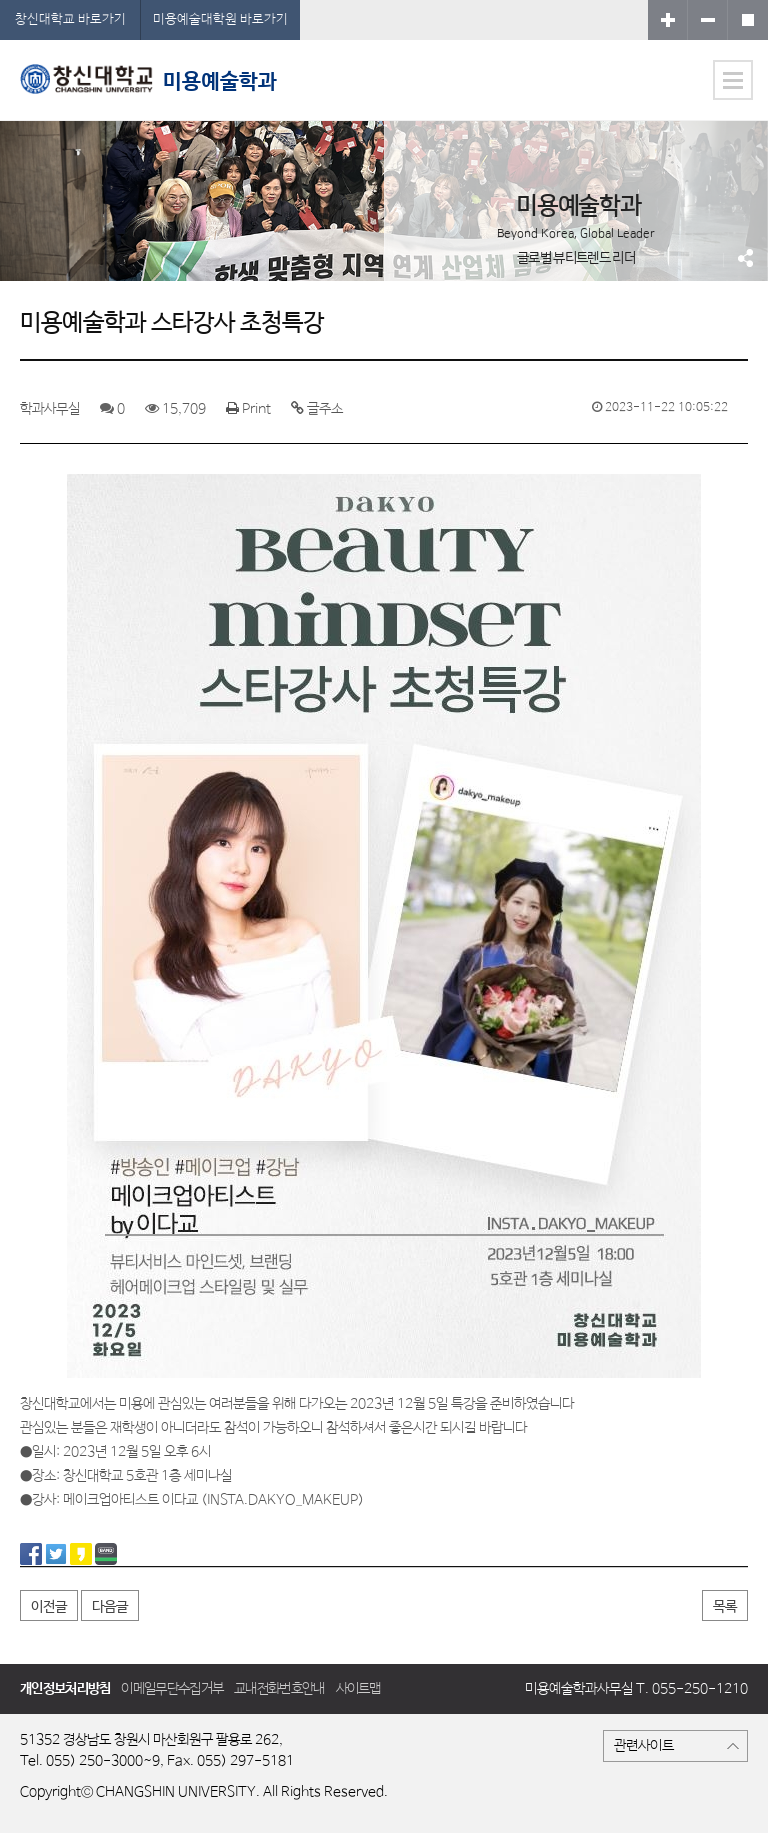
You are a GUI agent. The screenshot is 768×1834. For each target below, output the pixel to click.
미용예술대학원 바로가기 (220, 19)
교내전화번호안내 (279, 1689)
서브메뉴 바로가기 (0, 0)
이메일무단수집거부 (172, 1689)
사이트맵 (358, 1689)
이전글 (49, 1607)
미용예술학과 (148, 79)
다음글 (110, 1607)
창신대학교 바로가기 (70, 19)
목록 (725, 1607)
